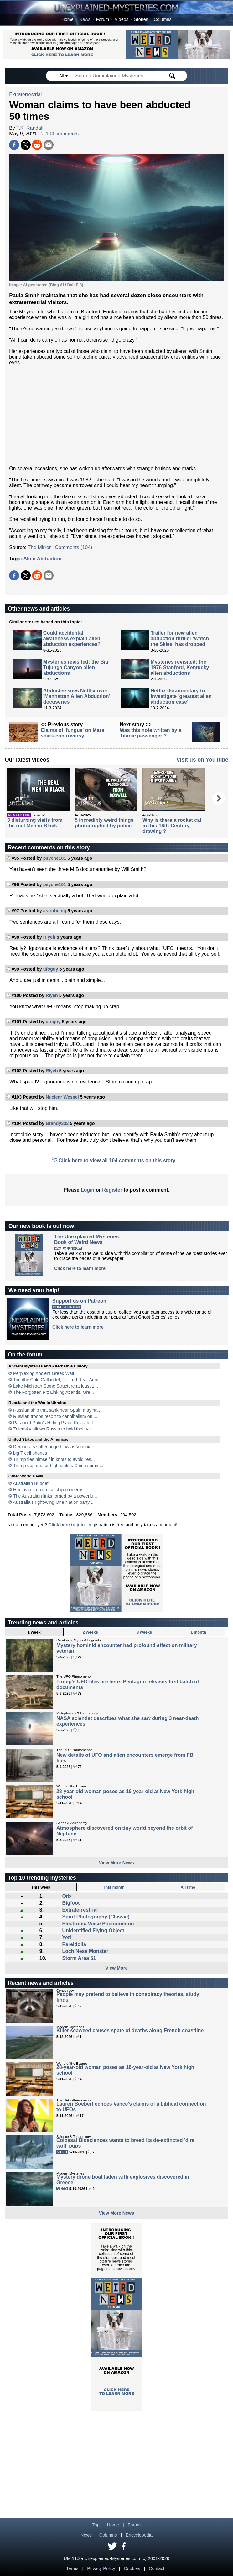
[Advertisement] (116, 415)
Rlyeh (49, 937)
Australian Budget (31, 1483)
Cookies (132, 2568)
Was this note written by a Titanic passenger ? (150, 732)
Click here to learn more (80, 1268)
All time (188, 1887)
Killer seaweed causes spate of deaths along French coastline (130, 2030)
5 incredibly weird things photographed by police (104, 822)
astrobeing (54, 910)
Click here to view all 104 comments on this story (117, 1160)
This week (40, 1887)
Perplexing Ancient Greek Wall (43, 1373)
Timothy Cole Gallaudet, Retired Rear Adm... (57, 1379)
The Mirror (39, 547)
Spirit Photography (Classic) (95, 1916)
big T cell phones (30, 1453)
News (85, 19)
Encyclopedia (139, 2534)
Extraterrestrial (25, 94)
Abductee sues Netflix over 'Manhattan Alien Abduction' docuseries (76, 696)
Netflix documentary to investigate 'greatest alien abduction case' (181, 696)
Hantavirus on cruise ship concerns (48, 1489)
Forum (102, 19)
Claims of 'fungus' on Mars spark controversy (72, 732)
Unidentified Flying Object (93, 1930)
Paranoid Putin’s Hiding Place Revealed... (54, 1422)
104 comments (60, 133)
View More (117, 1967)
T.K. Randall (29, 128)
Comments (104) (73, 547)
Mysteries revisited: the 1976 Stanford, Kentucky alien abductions (180, 667)
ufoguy (50, 969)
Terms (72, 2568)
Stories (141, 19)
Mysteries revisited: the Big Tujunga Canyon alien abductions (75, 667)
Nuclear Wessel (62, 1096)
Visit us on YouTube (202, 760)
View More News (116, 1862)
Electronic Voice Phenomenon (98, 1923)
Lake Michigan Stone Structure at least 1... (55, 1385)
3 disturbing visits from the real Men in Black (35, 822)
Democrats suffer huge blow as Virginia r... (55, 1446)
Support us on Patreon (79, 1301)
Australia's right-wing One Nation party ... (54, 1502)
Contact (156, 2568)
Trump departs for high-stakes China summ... (58, 1465)
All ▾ (64, 75)
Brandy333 (57, 1123)
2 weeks (90, 1632)
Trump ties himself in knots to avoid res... (54, 1459)
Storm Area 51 (79, 1958)
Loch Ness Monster (85, 1951)
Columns (163, 19)
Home (67, 19)
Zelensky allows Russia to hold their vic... (54, 1428)
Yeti (66, 1937)
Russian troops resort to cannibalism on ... (55, 1416)
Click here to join (66, 1524)
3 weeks (144, 1632)
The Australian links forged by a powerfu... (55, 1495)
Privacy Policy (101, 2568)
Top (96, 2524)
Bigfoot (71, 1903)
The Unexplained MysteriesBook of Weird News (86, 1239)
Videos (121, 19)
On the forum (25, 1354)
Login (88, 1190)
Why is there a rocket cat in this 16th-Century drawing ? (172, 825)
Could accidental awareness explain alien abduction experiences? (72, 638)
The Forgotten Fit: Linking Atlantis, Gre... (53, 1392)
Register (112, 1190)
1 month (198, 1632)
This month (114, 1887)
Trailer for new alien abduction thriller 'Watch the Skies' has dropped (180, 638)
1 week (34, 1632)
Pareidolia (74, 1944)
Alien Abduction (42, 558)
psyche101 (54, 858)
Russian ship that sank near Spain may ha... (57, 1410)
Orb (66, 1896)
